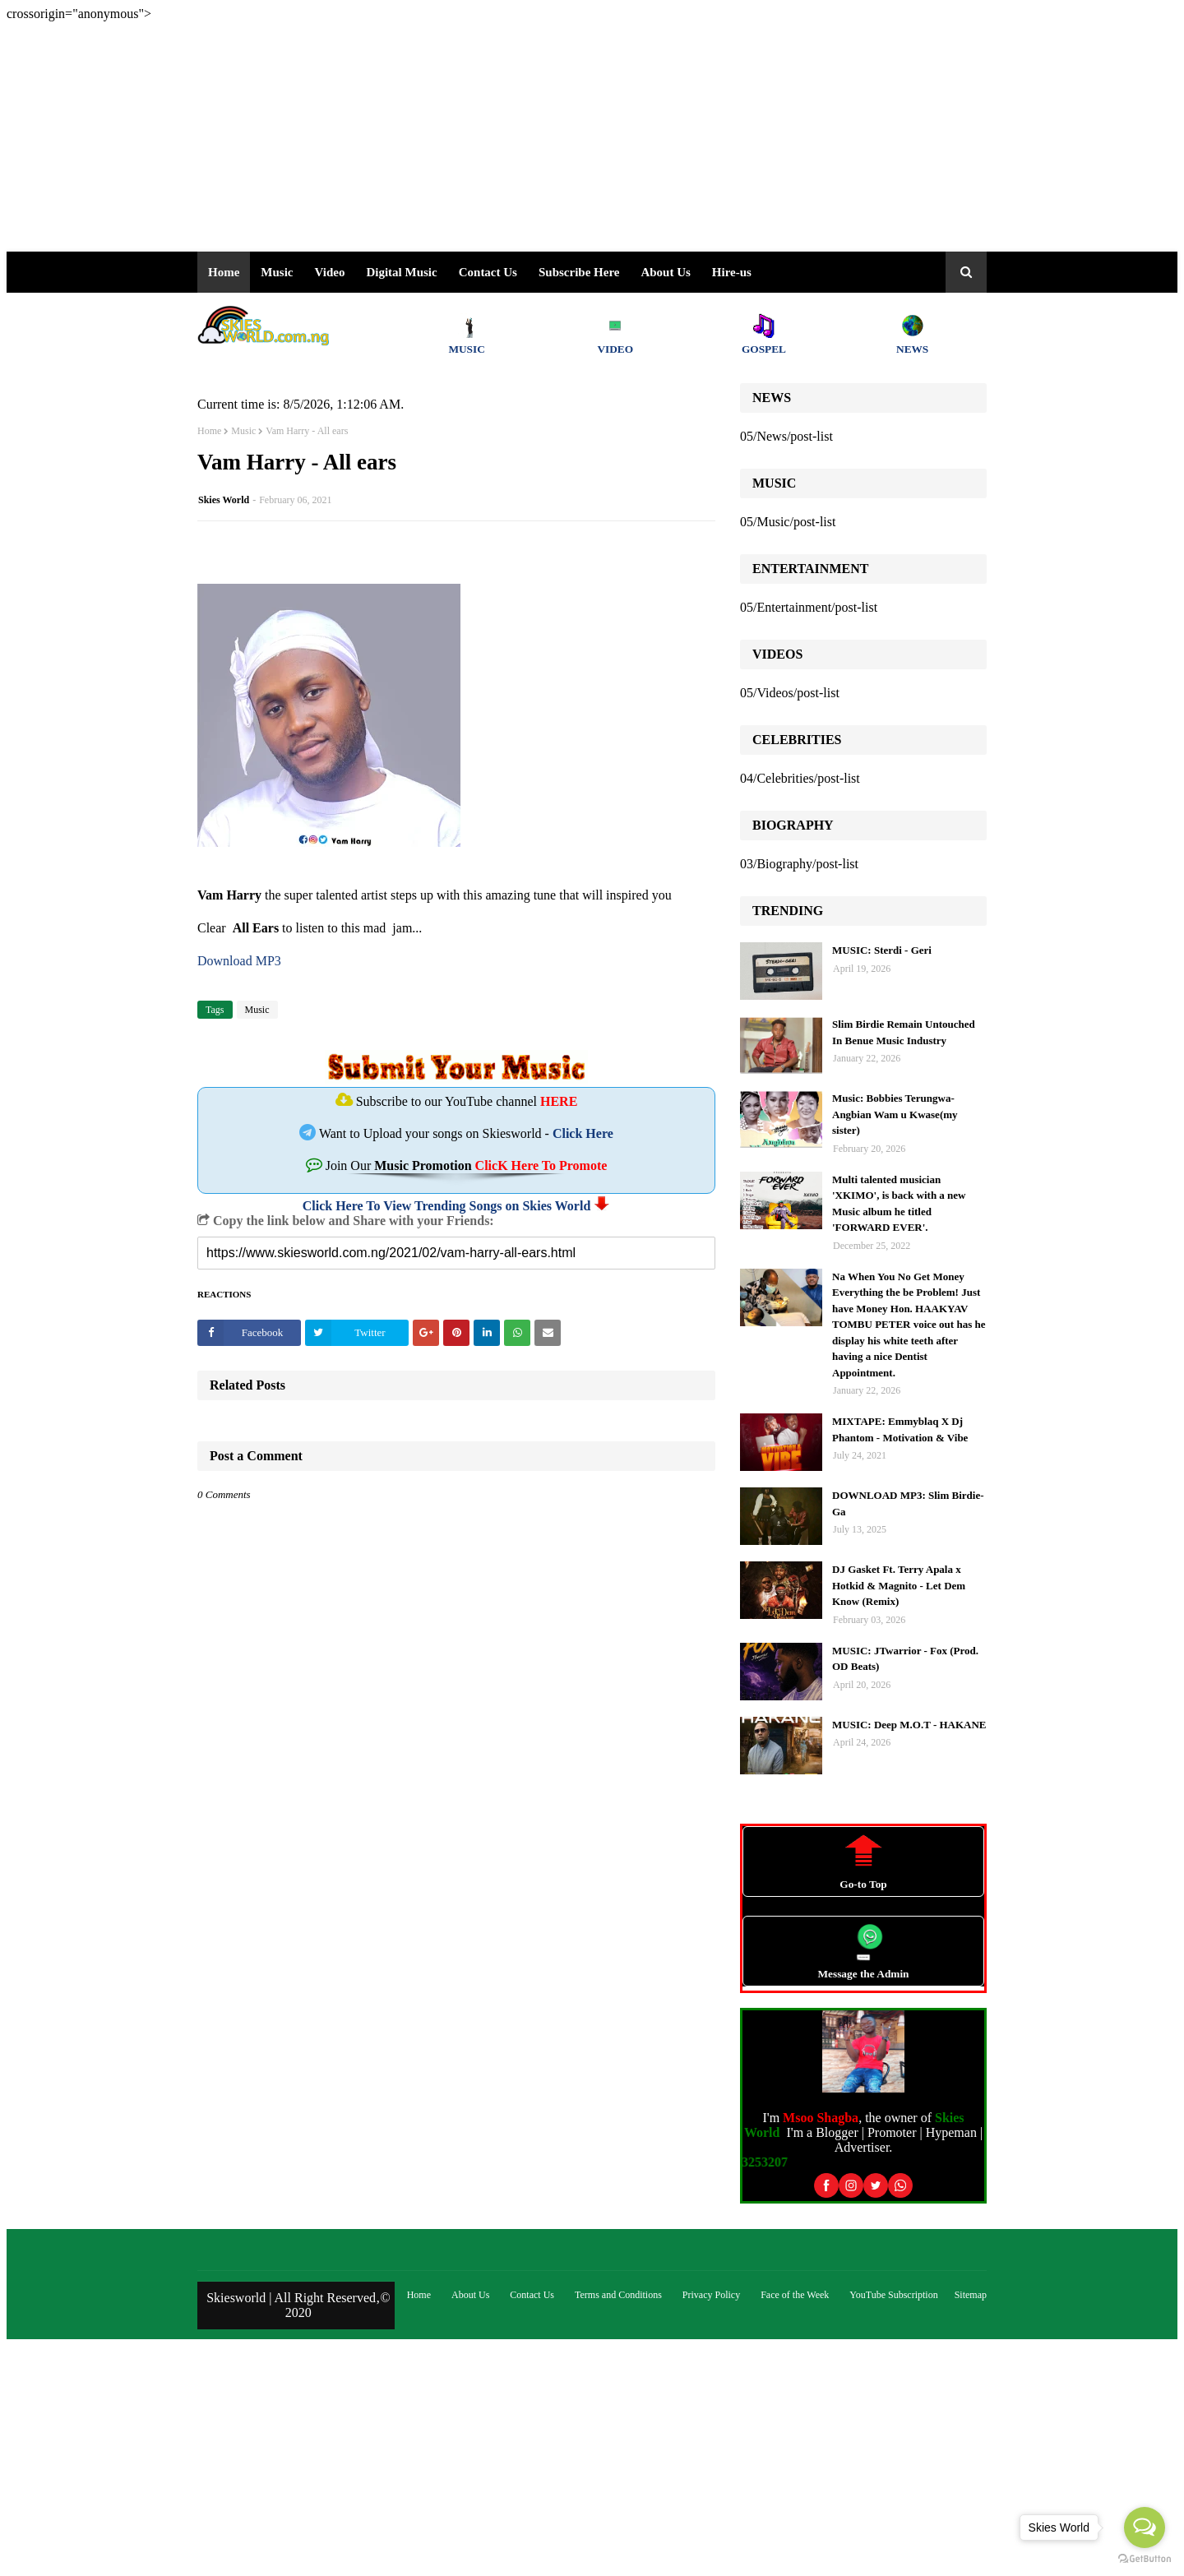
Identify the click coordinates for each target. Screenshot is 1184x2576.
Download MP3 (239, 961)
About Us (665, 272)
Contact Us (532, 2295)
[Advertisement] (500, 136)
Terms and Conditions (618, 2295)
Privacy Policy (711, 2295)
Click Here (583, 1133)
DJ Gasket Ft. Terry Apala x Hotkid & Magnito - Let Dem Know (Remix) (898, 1585)
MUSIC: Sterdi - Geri (882, 950)
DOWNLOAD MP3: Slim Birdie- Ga (908, 1503)
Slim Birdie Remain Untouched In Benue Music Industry (903, 1032)
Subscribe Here (579, 272)
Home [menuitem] (223, 272)
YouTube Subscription (893, 2295)
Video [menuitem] (330, 272)
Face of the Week (795, 2295)
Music (243, 431)
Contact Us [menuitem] (488, 272)
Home (209, 431)
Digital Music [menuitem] (401, 272)
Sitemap (971, 2295)
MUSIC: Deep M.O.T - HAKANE (909, 1724)
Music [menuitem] (277, 272)
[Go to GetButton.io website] (1144, 2559)
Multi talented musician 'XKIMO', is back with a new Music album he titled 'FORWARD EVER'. (899, 1203)
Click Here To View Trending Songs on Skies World (447, 1206)
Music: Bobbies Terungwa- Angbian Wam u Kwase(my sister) (895, 1114)
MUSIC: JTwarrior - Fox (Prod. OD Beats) (905, 1658)
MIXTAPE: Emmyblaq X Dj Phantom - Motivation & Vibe (900, 1429)
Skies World (223, 500)
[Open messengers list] (1144, 2527)
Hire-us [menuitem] (732, 272)
